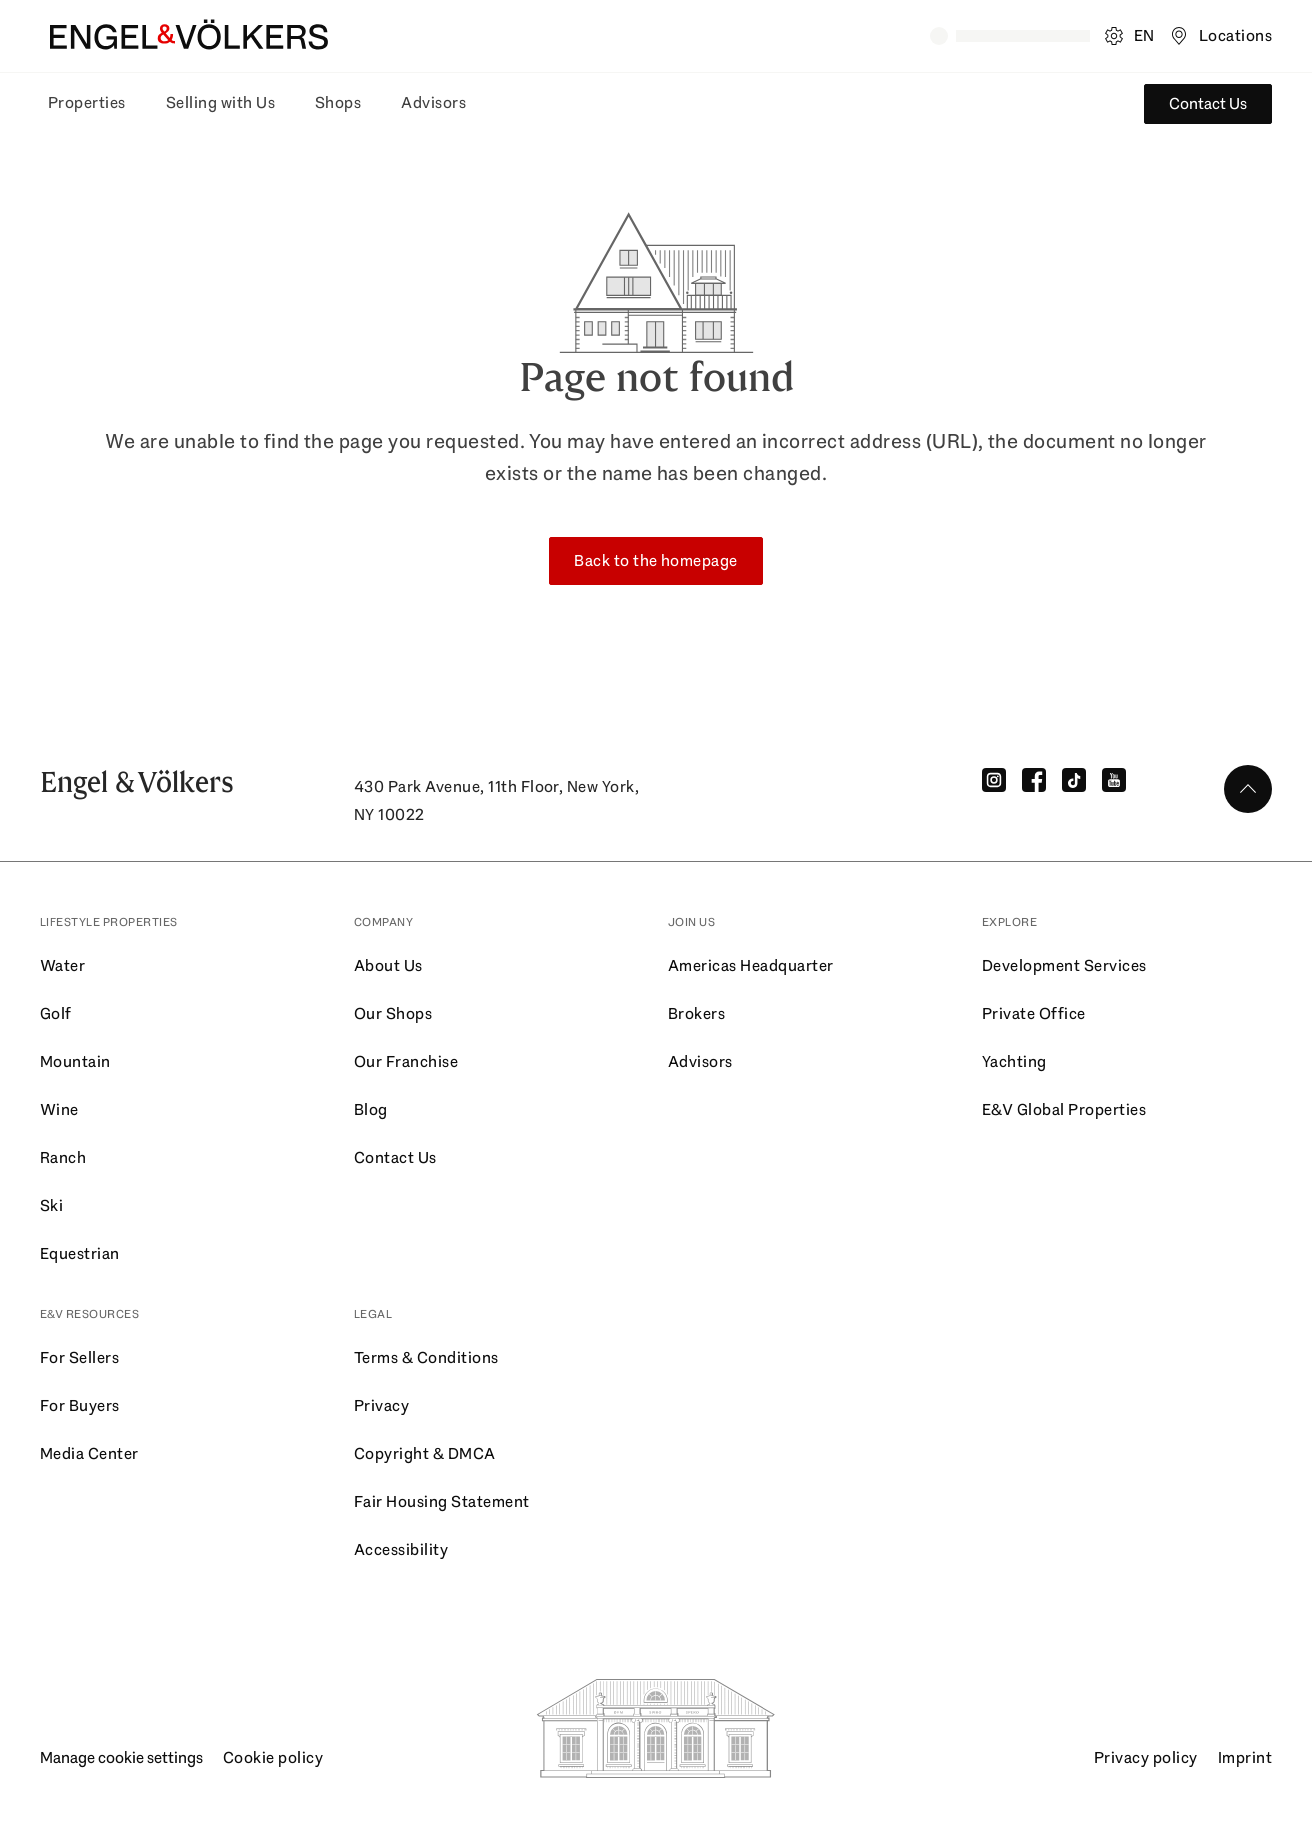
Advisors (433, 102)
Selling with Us (220, 102)
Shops (338, 102)
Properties (87, 102)
